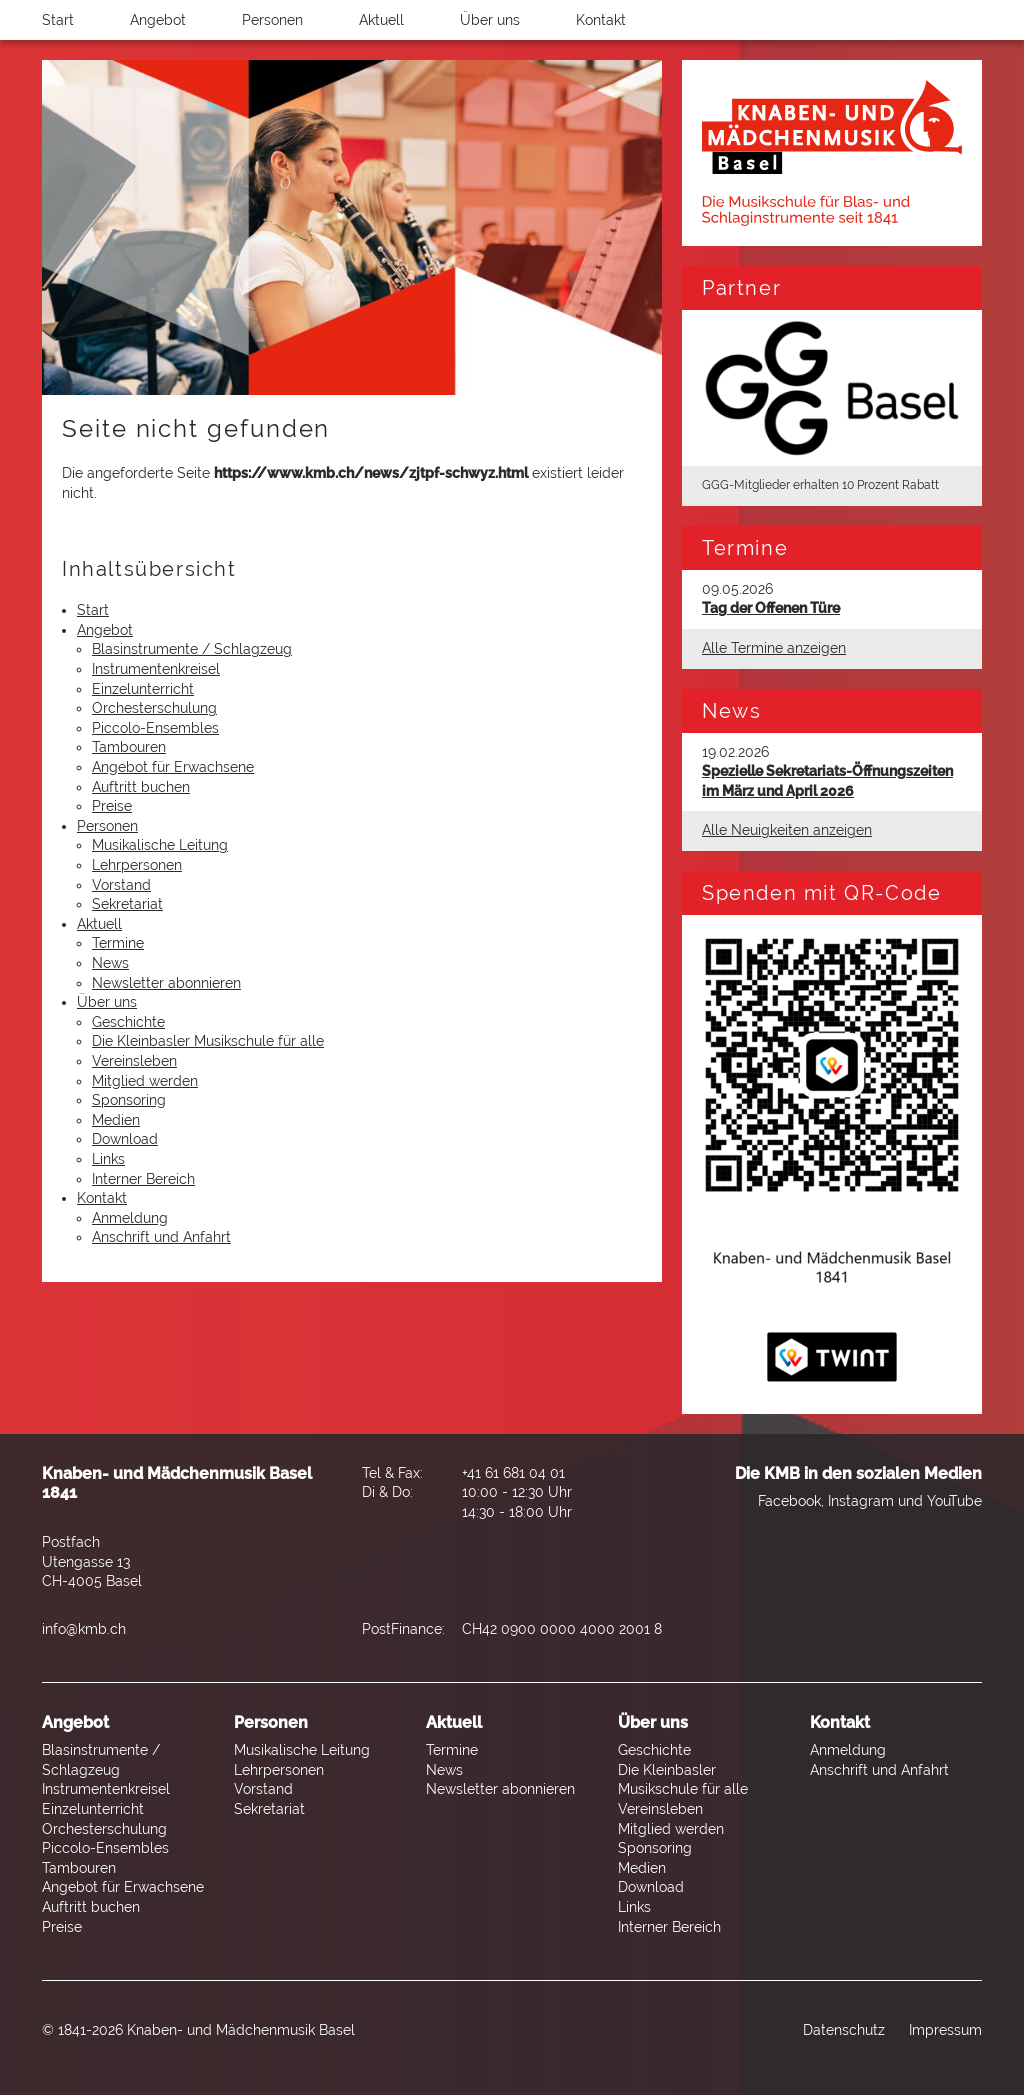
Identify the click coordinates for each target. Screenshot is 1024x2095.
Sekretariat (127, 904)
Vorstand (121, 885)
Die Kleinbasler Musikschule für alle (208, 1041)
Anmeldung (130, 1218)
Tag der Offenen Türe (771, 608)
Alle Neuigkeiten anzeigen (787, 830)
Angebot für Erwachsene (173, 767)
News (110, 963)
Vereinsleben (134, 1061)
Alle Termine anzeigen (774, 648)
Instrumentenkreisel (156, 669)
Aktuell (381, 20)
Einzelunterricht (143, 689)
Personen (272, 20)
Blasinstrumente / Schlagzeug (192, 649)
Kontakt (601, 20)
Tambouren (129, 747)
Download (125, 1139)
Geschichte (128, 1022)
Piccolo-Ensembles (155, 728)
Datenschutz (844, 2030)
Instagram (861, 1501)
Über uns (490, 20)
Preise (112, 806)
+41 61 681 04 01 (513, 1473)
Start (58, 20)
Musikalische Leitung (160, 845)
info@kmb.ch (84, 1629)
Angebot (158, 20)
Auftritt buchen (141, 787)
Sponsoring (129, 1100)
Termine (118, 943)
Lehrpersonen (137, 865)
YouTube (954, 1501)
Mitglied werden (145, 1081)
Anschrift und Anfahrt (161, 1237)
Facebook (789, 1501)
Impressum (945, 2030)
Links (108, 1159)
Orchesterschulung (154, 708)
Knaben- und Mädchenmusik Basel (241, 2030)
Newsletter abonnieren (166, 983)
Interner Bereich (143, 1179)
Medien (116, 1120)
